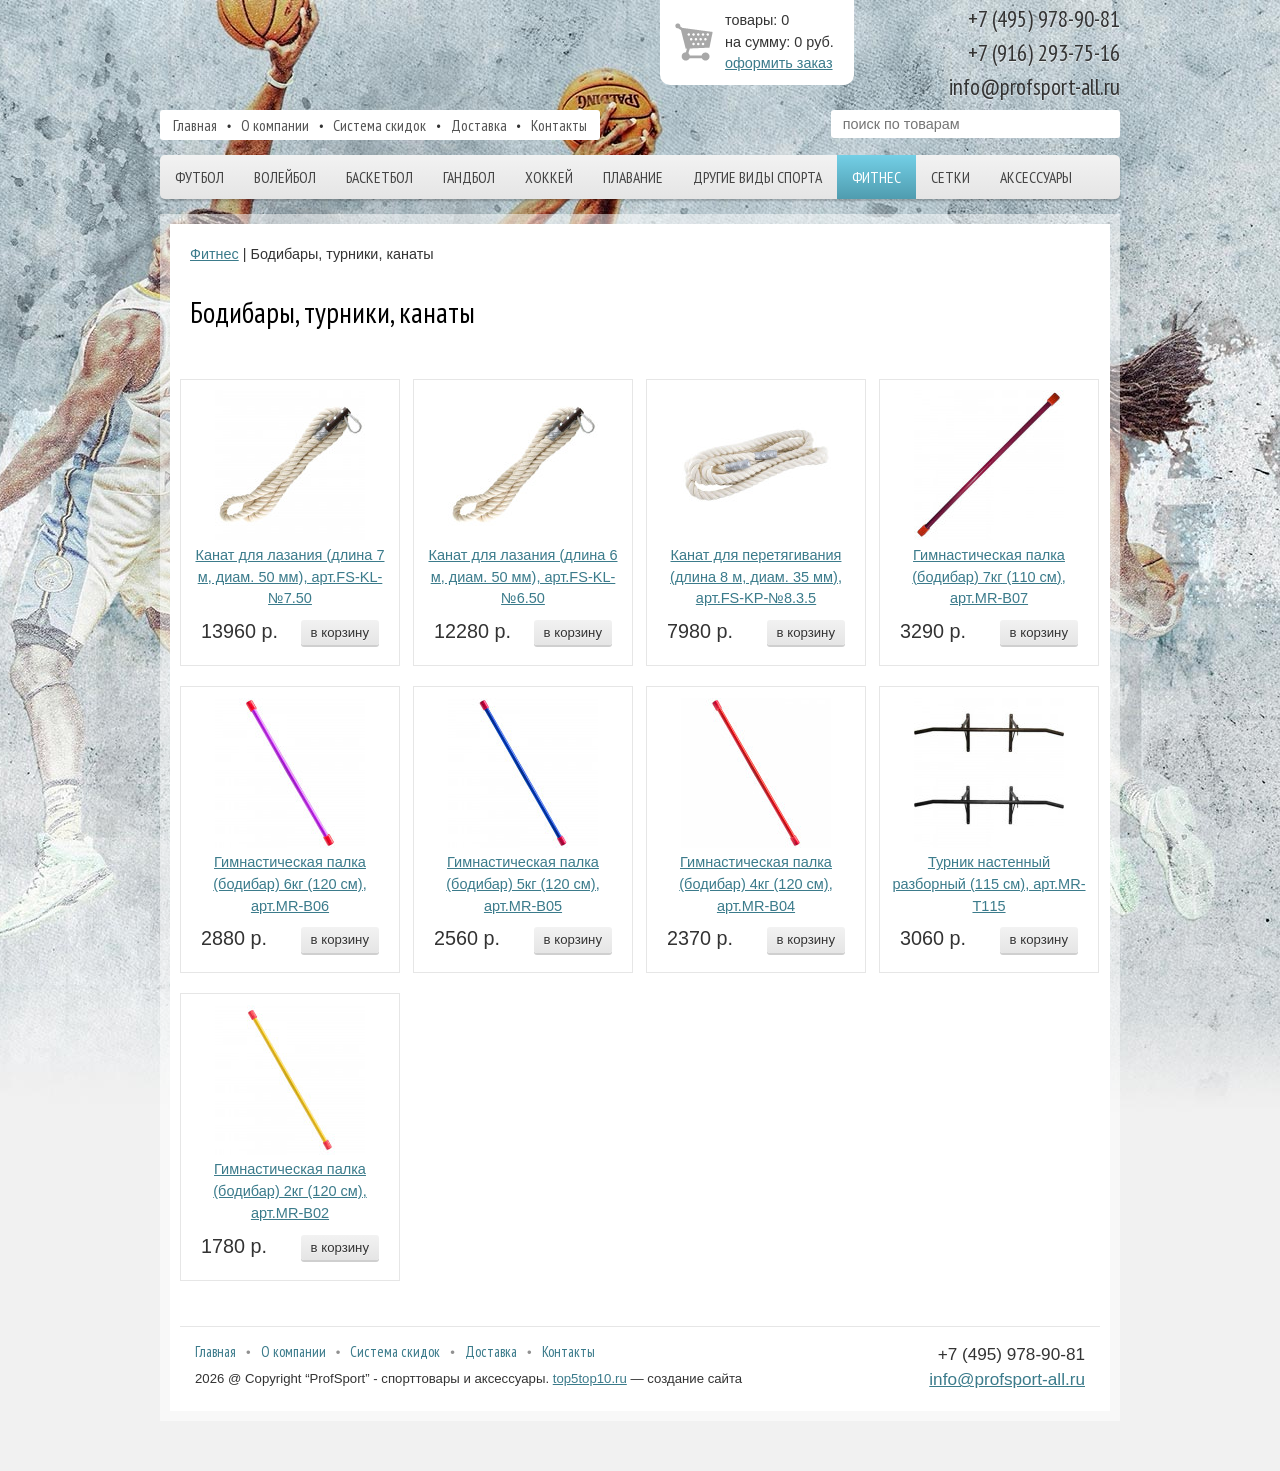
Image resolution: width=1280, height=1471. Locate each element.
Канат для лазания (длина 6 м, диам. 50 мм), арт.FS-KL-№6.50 (522, 577)
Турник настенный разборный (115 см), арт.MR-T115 (988, 884)
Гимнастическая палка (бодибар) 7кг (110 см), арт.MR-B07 (988, 577)
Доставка (479, 125)
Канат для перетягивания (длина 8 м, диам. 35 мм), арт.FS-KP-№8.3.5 (756, 577)
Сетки (950, 177)
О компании (275, 125)
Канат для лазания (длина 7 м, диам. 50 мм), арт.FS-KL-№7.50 (289, 577)
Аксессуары (1036, 177)
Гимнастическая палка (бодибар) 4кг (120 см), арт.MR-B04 (755, 884)
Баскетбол (379, 177)
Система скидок (379, 125)
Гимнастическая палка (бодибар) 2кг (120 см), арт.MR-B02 (289, 1191)
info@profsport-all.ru (1007, 1379)
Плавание (633, 177)
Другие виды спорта (757, 177)
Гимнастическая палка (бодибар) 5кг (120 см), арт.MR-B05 (522, 884)
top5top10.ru (590, 1378)
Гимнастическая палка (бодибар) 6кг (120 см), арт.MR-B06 (289, 884)
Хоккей (549, 177)
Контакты (559, 125)
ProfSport (363, 53)
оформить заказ (779, 63)
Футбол (199, 177)
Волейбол (285, 177)
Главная (195, 125)
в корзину (340, 632)
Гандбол (469, 177)
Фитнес (876, 177)
